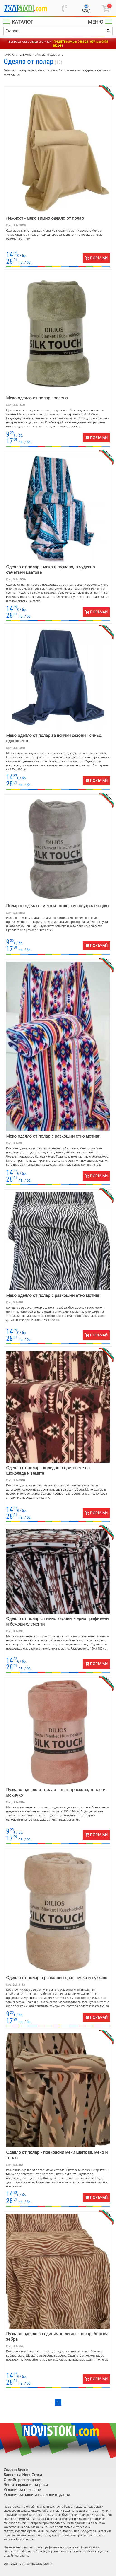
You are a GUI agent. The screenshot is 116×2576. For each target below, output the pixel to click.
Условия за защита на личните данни (37, 2494)
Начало (9, 54)
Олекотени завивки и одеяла (40, 54)
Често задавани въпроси (26, 2484)
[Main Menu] (19, 22)
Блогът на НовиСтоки (23, 2474)
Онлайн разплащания (23, 2479)
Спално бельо (16, 2469)
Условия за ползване (22, 2489)
